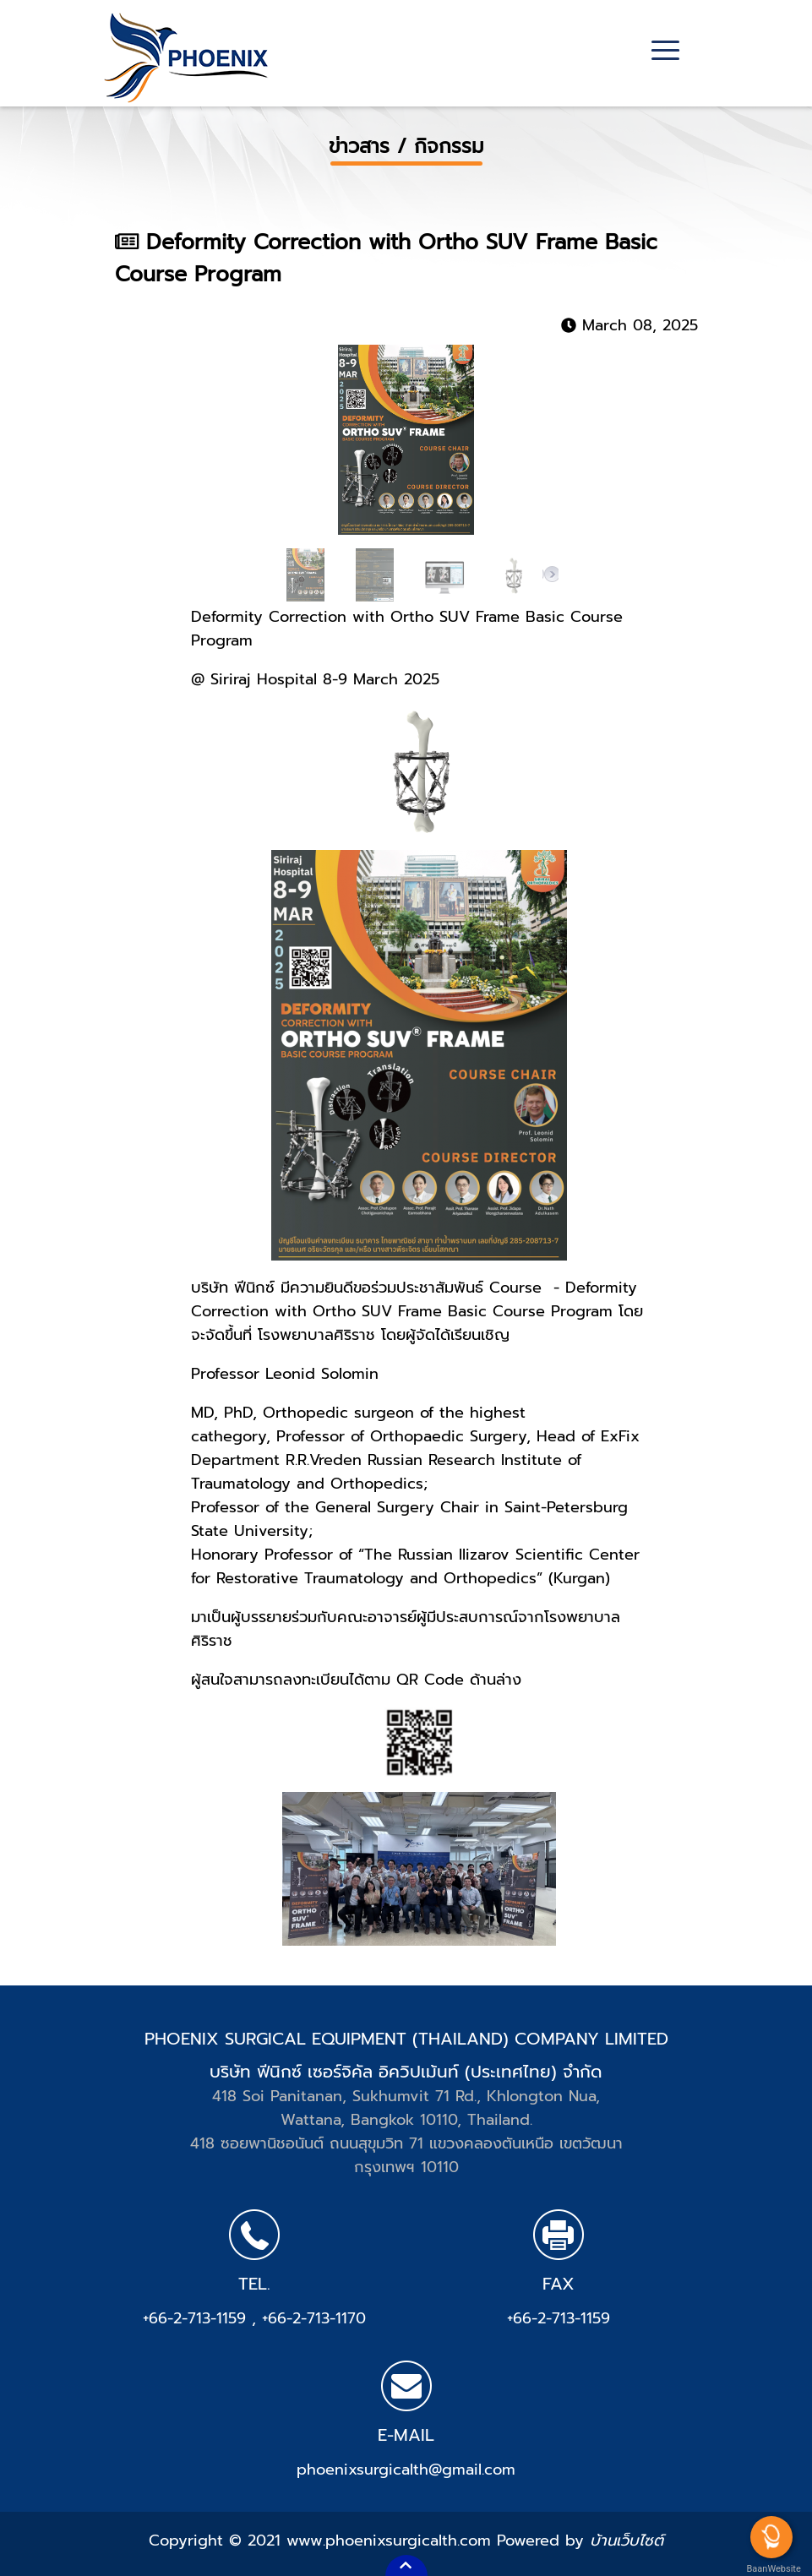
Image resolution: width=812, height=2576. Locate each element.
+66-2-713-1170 (314, 2318)
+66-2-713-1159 (197, 2318)
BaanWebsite (772, 2568)
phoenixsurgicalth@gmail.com (406, 2469)
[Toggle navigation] (665, 52)
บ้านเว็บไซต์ (626, 2540)
